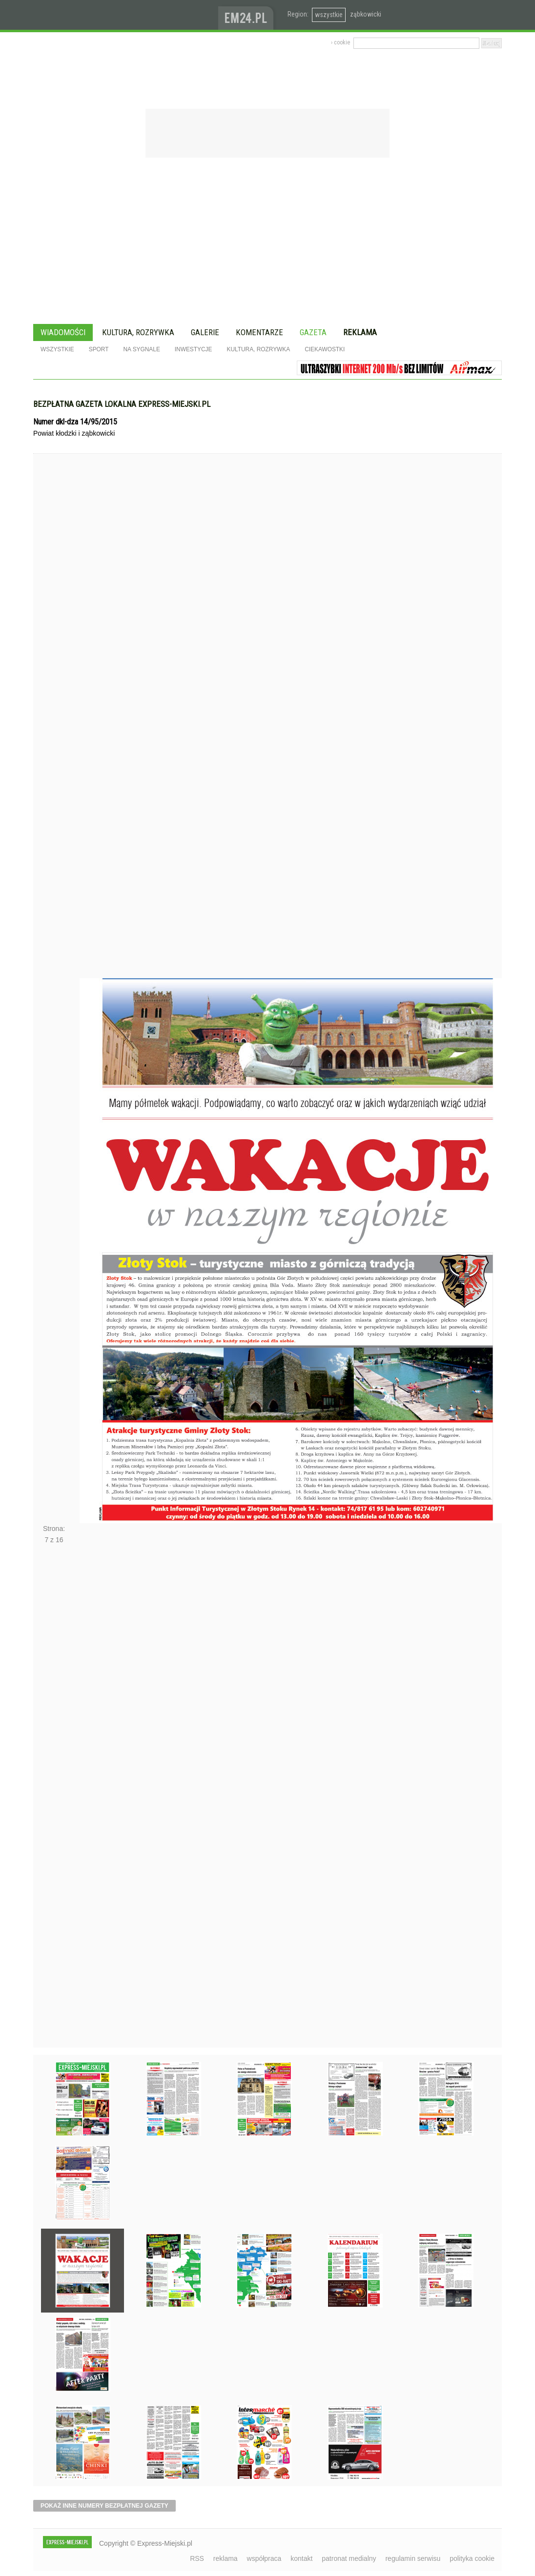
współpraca (264, 2558)
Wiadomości (63, 332)
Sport (99, 349)
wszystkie (329, 15)
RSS (197, 2558)
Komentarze (259, 332)
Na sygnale (141, 349)
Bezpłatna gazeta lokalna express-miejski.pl (121, 404)
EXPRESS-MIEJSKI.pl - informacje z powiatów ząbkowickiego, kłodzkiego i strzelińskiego (125, 15)
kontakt (301, 2558)
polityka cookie (472, 2558)
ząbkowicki (365, 14)
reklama (225, 2558)
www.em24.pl (248, 15)
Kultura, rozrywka (138, 332)
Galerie (205, 332)
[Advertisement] (267, 242)
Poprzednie (54, 734)
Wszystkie (57, 349)
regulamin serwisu (412, 2558)
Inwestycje (193, 349)
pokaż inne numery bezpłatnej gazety (104, 2505)
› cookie (340, 42)
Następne (54, 1799)
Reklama (360, 332)
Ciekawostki (325, 349)
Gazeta (313, 332)
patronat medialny (349, 2558)
